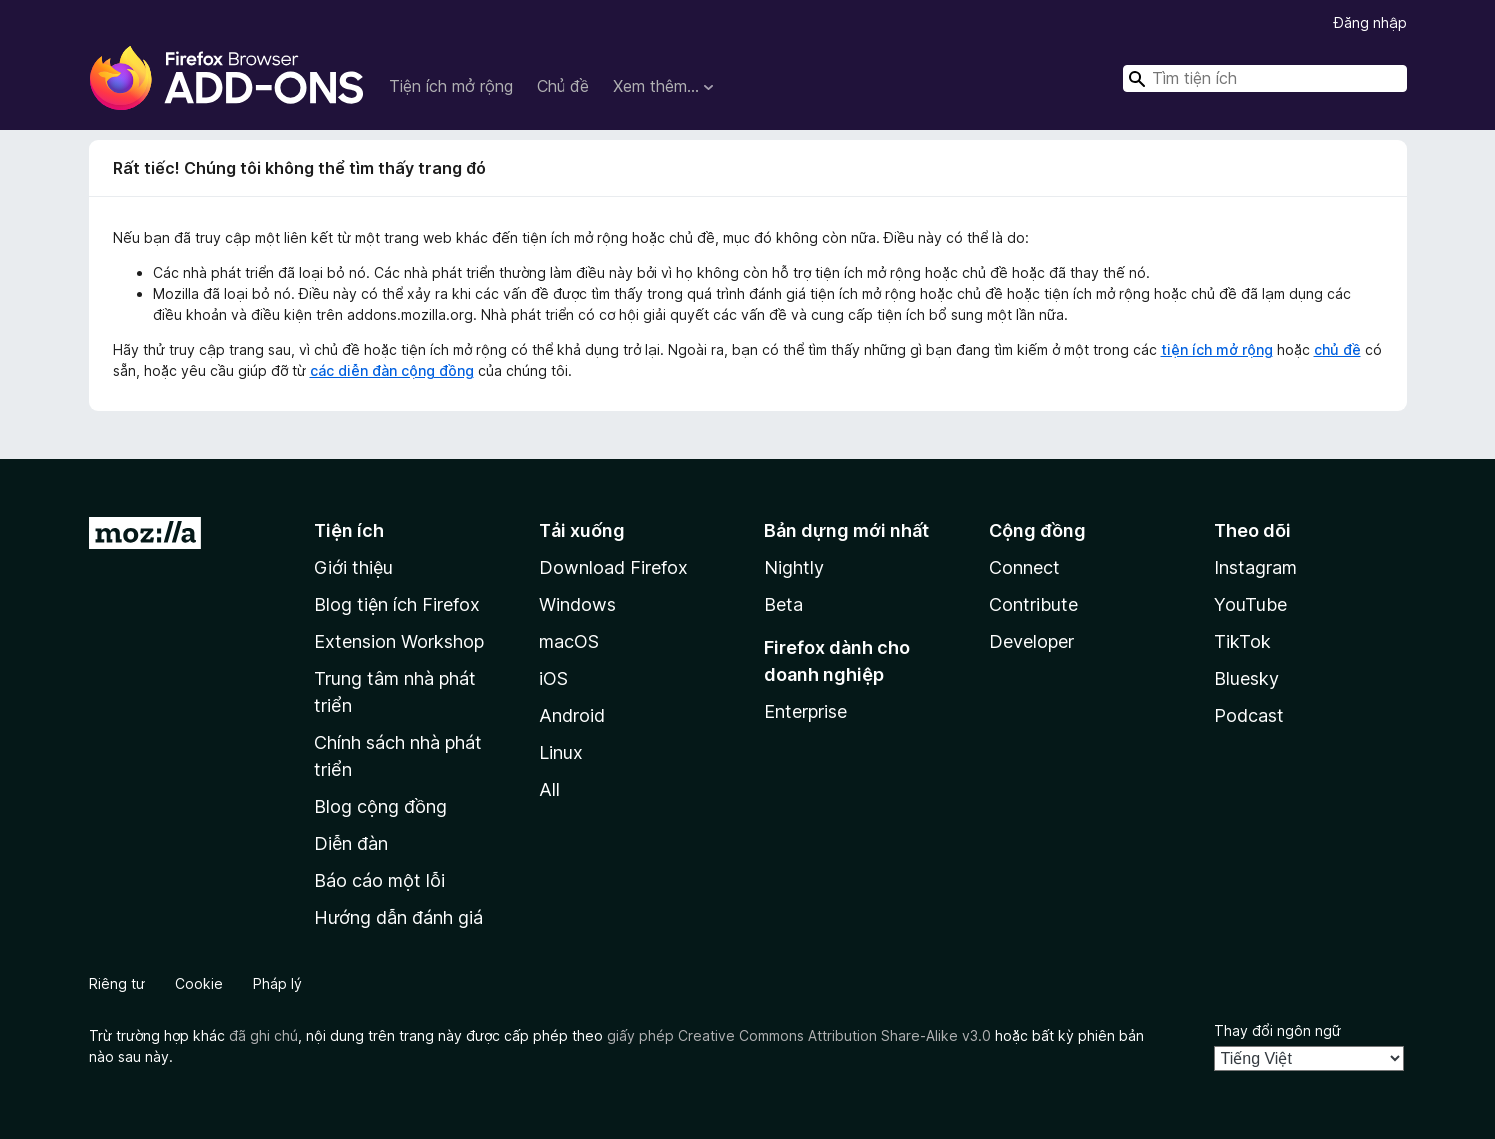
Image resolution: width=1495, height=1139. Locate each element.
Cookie (199, 983)
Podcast (1249, 715)
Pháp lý (277, 983)
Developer (1031, 641)
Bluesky (1246, 678)
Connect (1024, 567)
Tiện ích (349, 530)
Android (572, 715)
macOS (569, 641)
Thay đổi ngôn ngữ (1277, 1030)
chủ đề (1337, 349)
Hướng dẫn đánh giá (398, 917)
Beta (783, 604)
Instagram (1255, 567)
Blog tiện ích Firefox (397, 604)
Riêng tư (117, 983)
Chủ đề (563, 86)
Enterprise (805, 711)
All (549, 789)
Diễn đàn (351, 843)
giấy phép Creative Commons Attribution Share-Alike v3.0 (799, 1035)
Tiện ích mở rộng (451, 86)
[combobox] (1265, 78)
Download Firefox (613, 567)
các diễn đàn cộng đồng (392, 370)
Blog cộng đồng (380, 806)
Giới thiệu (353, 567)
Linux (561, 752)
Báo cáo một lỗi (379, 880)
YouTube (1250, 604)
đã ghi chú (263, 1035)
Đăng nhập (1370, 22)
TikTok (1242, 641)
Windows (577, 604)
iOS (553, 678)
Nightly (794, 567)
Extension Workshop (399, 641)
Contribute (1033, 604)
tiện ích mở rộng (1217, 349)
